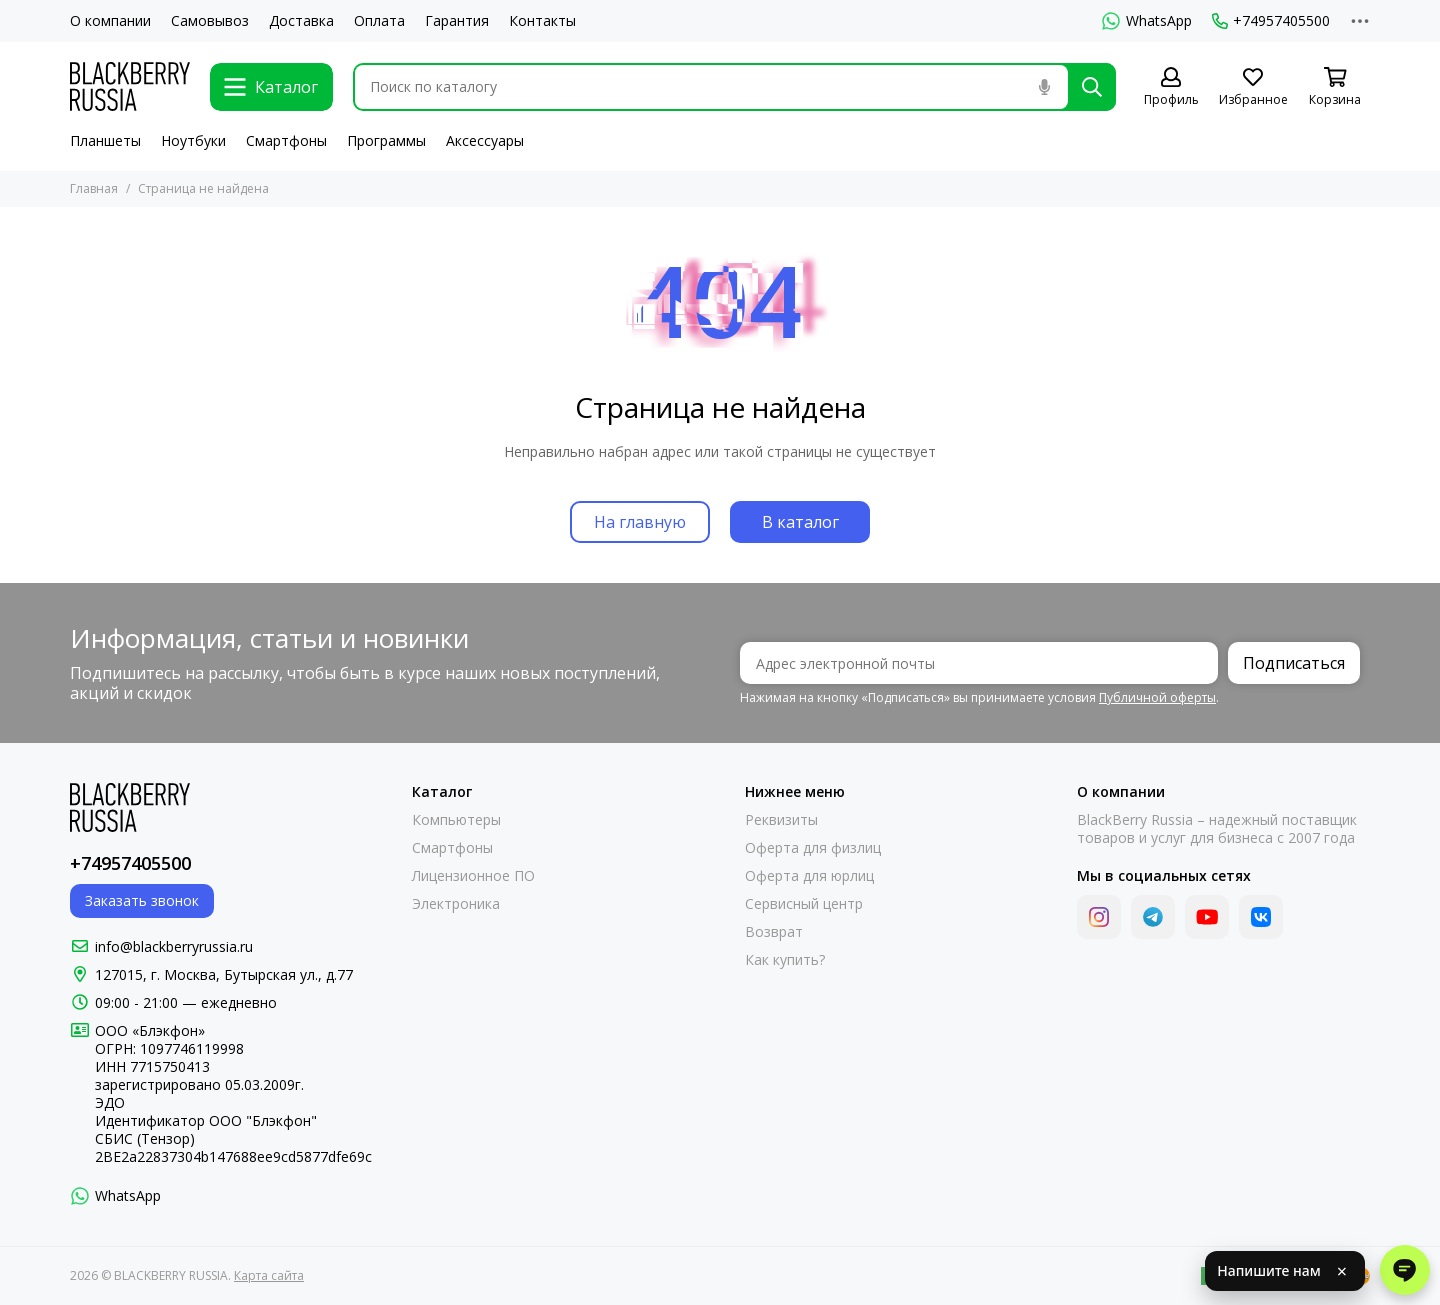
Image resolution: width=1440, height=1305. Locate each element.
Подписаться (1294, 663)
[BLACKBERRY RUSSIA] (130, 86)
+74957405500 (1271, 21)
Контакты (542, 21)
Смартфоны (286, 140)
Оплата (379, 21)
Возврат (774, 932)
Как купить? (785, 960)
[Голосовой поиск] (1044, 87)
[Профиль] (1171, 87)
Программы (386, 140)
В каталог (800, 522)
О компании (110, 21)
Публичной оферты (1157, 697)
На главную (640, 522)
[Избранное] (1253, 87)
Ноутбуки (193, 140)
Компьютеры (456, 820)
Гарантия (457, 21)
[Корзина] (1335, 87)
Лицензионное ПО (473, 876)
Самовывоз (210, 21)
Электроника (456, 904)
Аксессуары (485, 140)
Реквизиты (781, 820)
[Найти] (1092, 87)
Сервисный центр (804, 904)
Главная (94, 188)
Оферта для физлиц (813, 848)
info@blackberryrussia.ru (174, 946)
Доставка (301, 21)
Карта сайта (269, 1275)
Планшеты (105, 140)
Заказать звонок (142, 900)
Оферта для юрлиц (809, 876)
